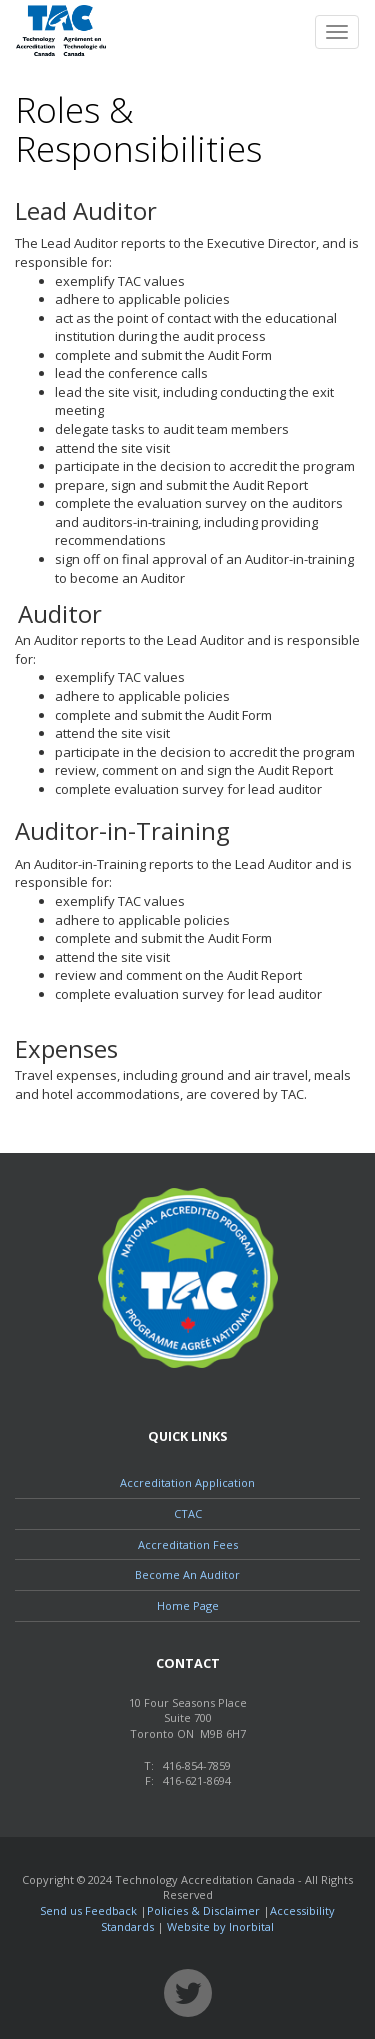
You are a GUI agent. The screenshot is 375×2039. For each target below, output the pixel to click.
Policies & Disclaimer (203, 1910)
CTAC (188, 1513)
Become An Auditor (187, 1574)
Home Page (188, 1605)
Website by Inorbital (220, 1926)
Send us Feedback (88, 1910)
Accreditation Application (187, 1482)
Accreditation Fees (188, 1544)
